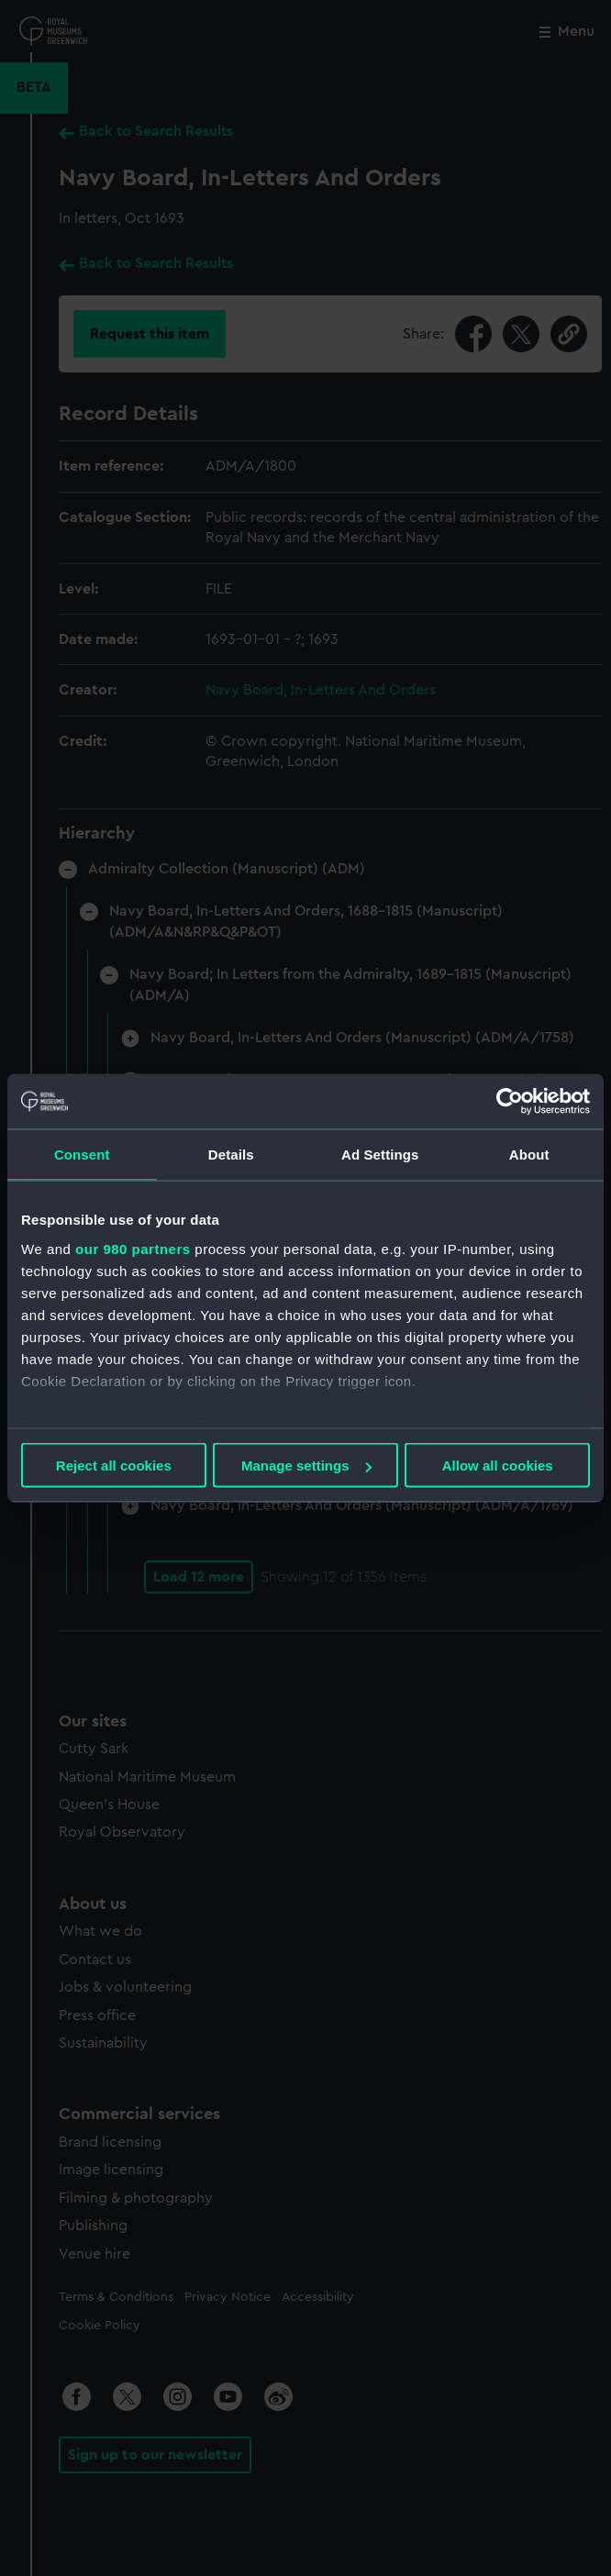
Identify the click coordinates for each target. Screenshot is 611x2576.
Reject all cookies (114, 1465)
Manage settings (306, 1465)
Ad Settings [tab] (379, 1154)
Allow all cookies (497, 1465)
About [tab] (529, 1154)
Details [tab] (231, 1154)
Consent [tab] (82, 1154)
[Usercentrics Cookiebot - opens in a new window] (509, 1102)
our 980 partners (133, 1248)
